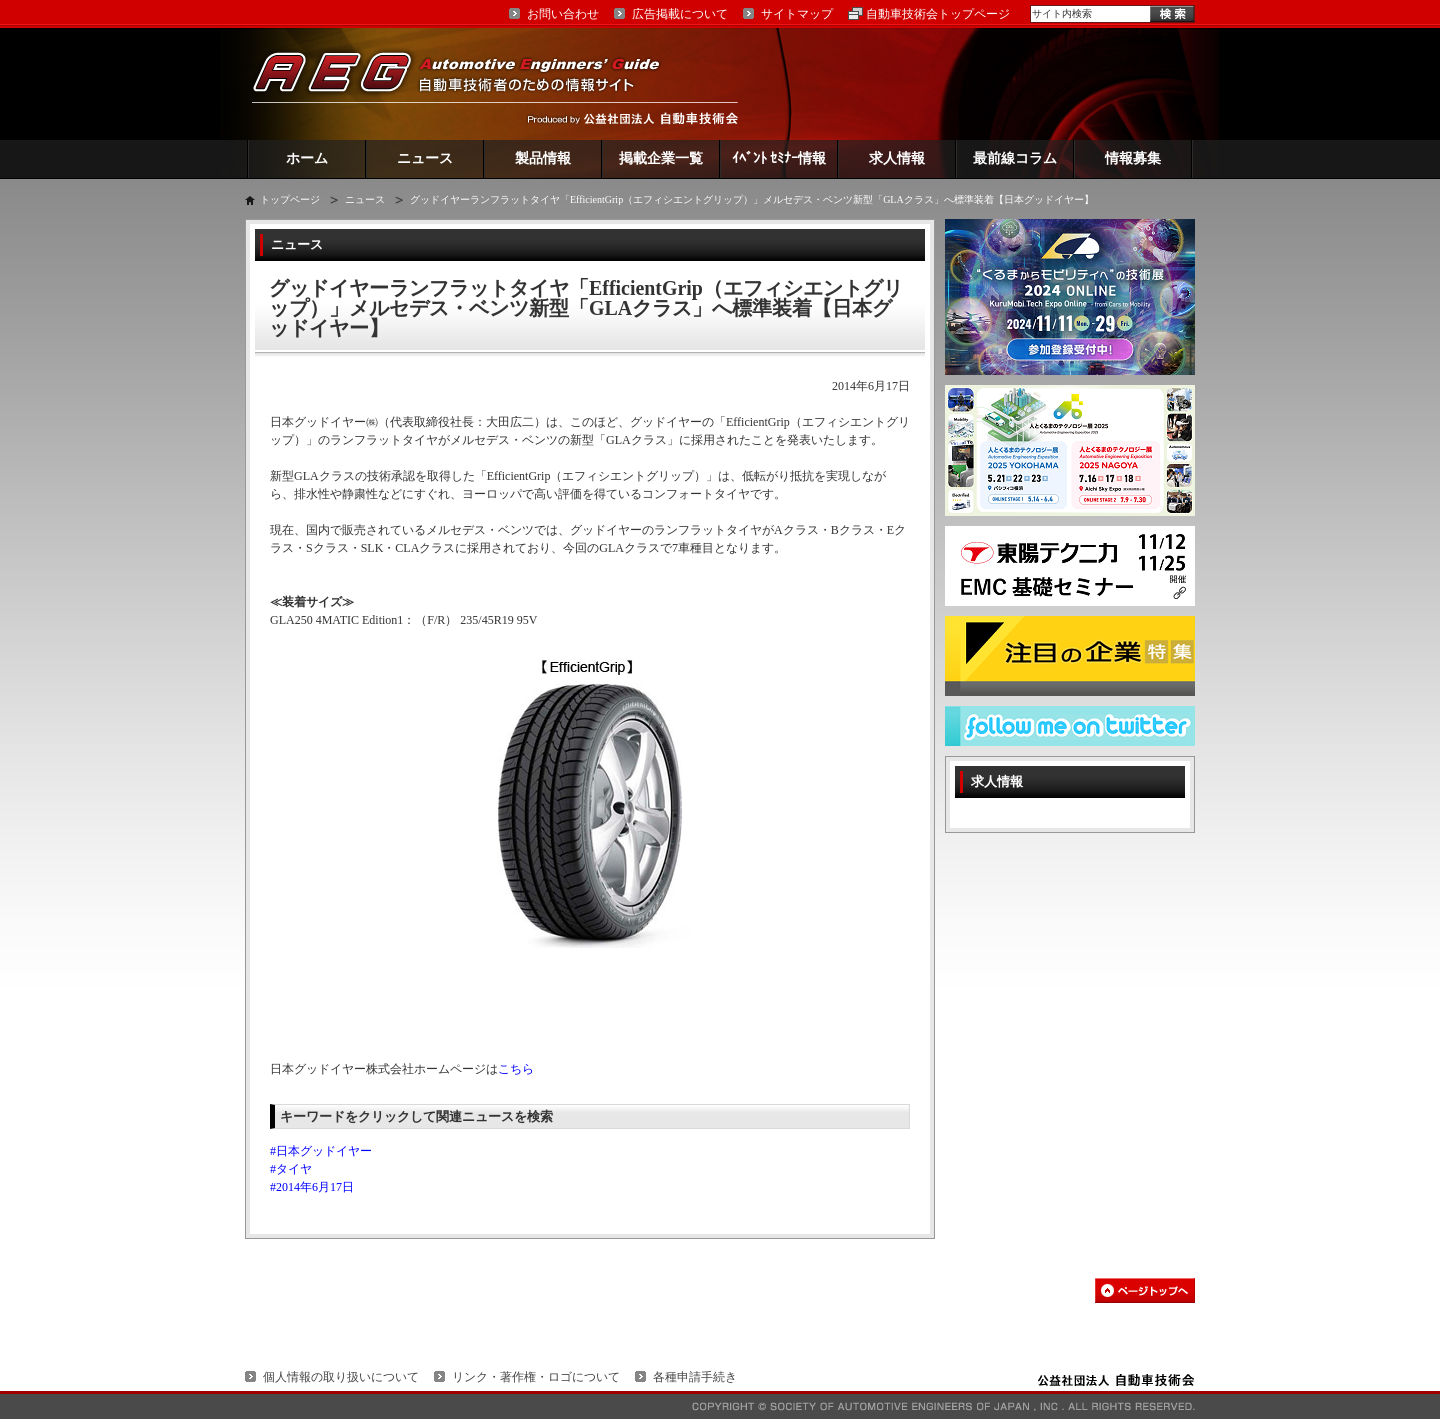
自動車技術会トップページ (938, 14)
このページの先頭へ (1145, 1290)
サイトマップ (797, 14)
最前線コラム (1015, 158)
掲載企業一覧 (661, 158)
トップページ (290, 199)
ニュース (425, 158)
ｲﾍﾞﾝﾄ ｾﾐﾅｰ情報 (779, 158)
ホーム (307, 158)
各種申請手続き (695, 1377)
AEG (469, 83)
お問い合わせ (563, 14)
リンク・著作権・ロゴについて (536, 1377)
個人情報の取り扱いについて (341, 1377)
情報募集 (1133, 158)
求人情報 (897, 158)
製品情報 (543, 158)
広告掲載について (680, 14)
